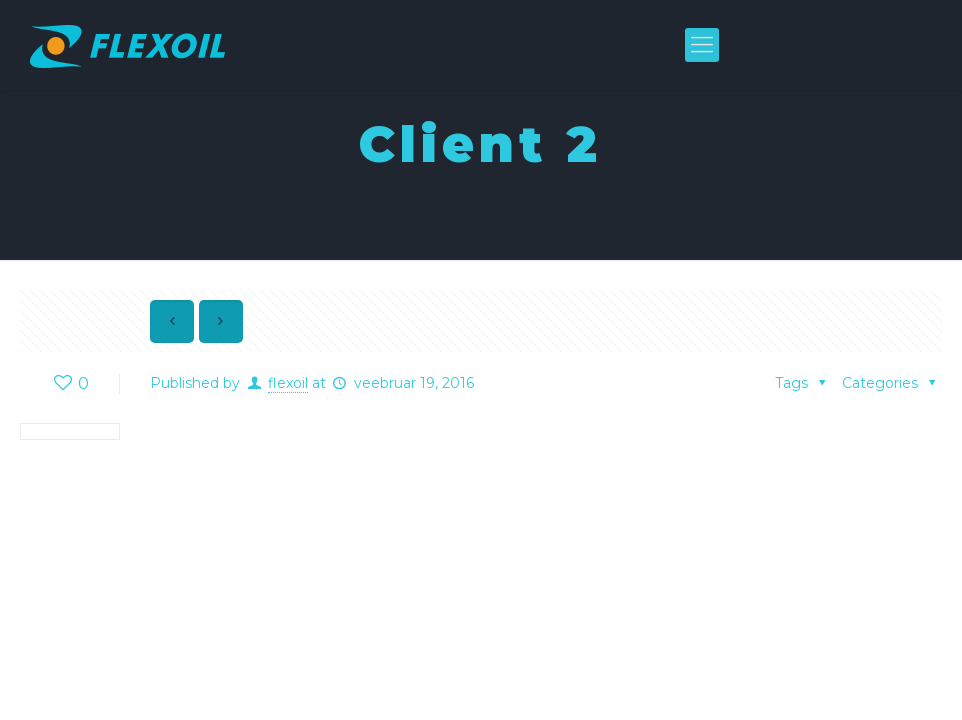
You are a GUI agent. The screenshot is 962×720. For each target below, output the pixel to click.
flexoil (288, 383)
